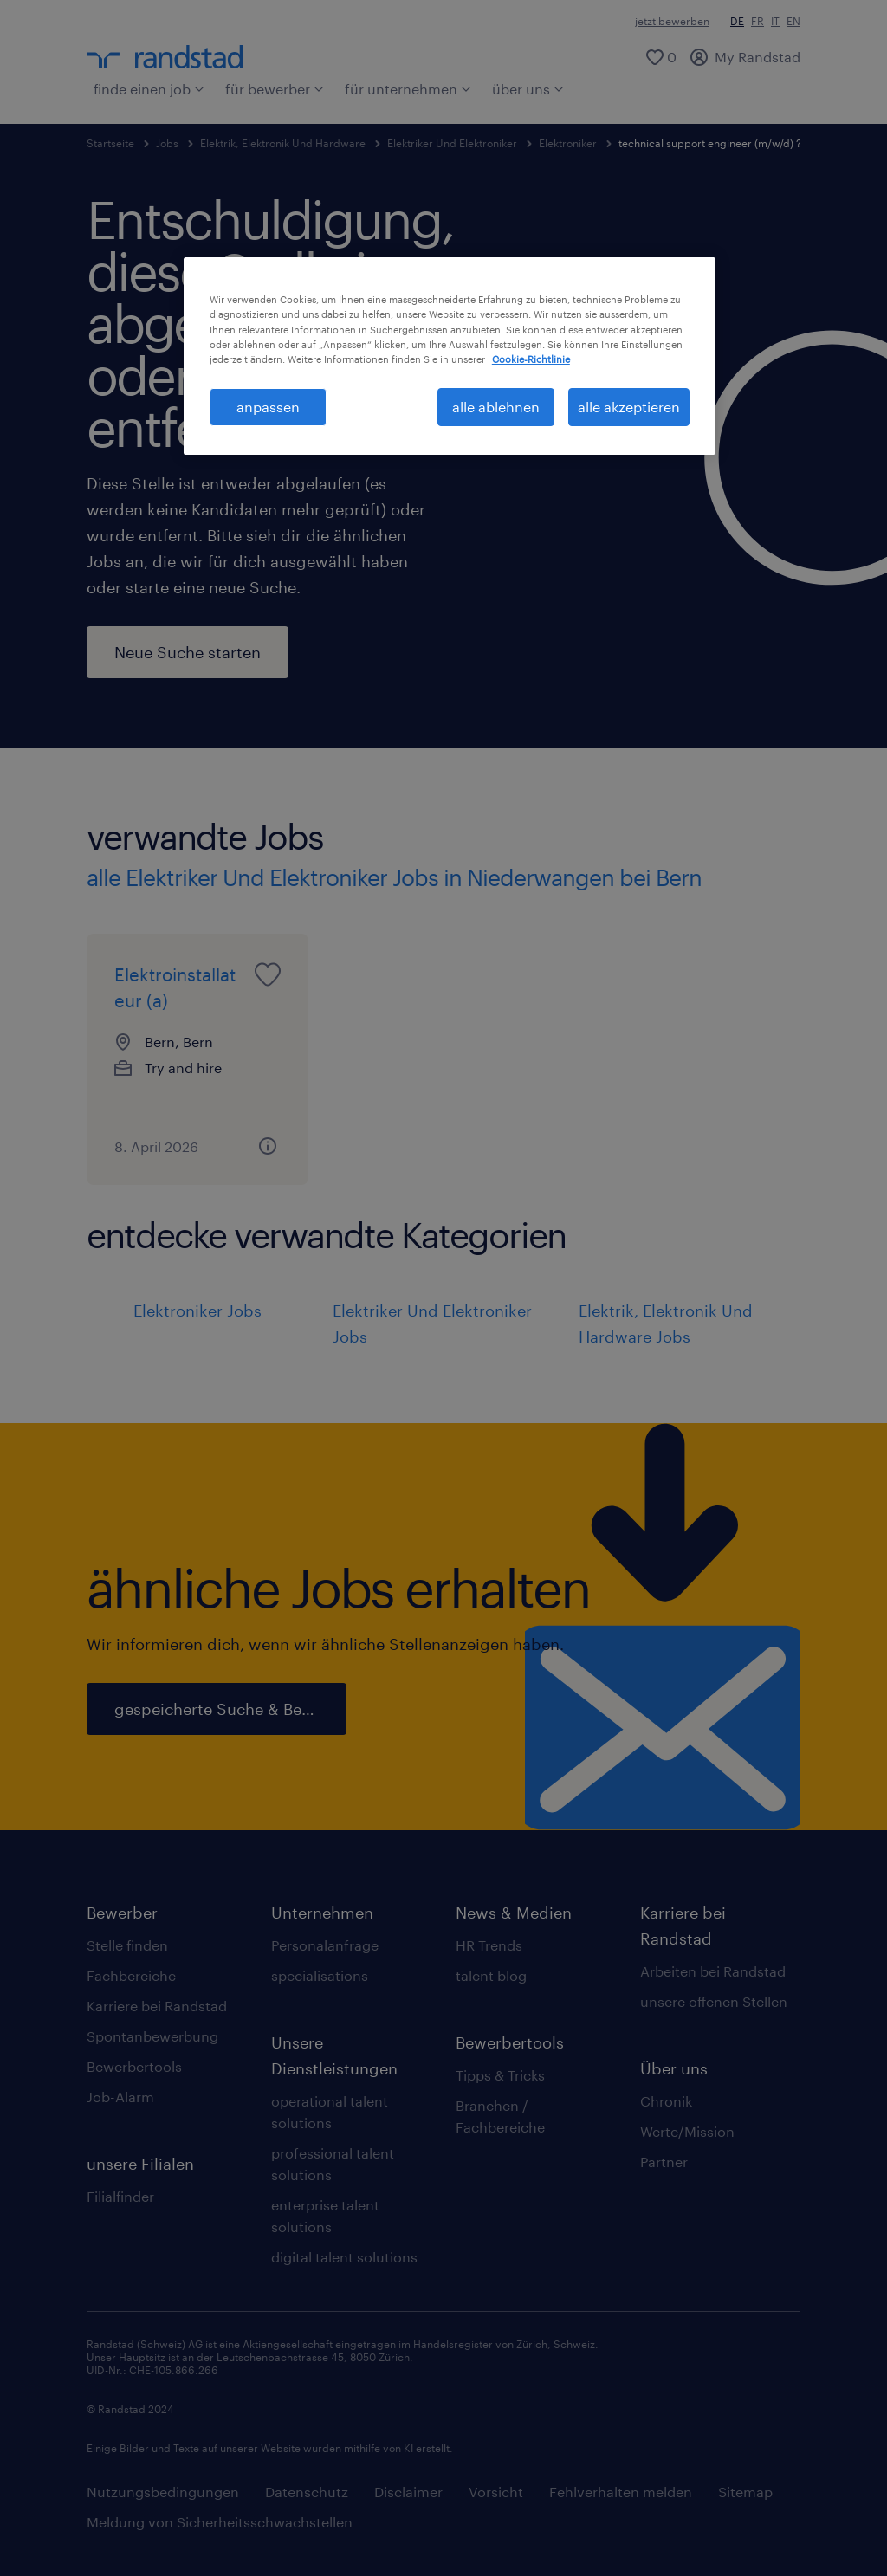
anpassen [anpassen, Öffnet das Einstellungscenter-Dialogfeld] (268, 406)
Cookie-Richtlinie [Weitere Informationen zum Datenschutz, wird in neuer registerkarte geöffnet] (531, 359)
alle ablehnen (496, 406)
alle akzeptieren (629, 406)
